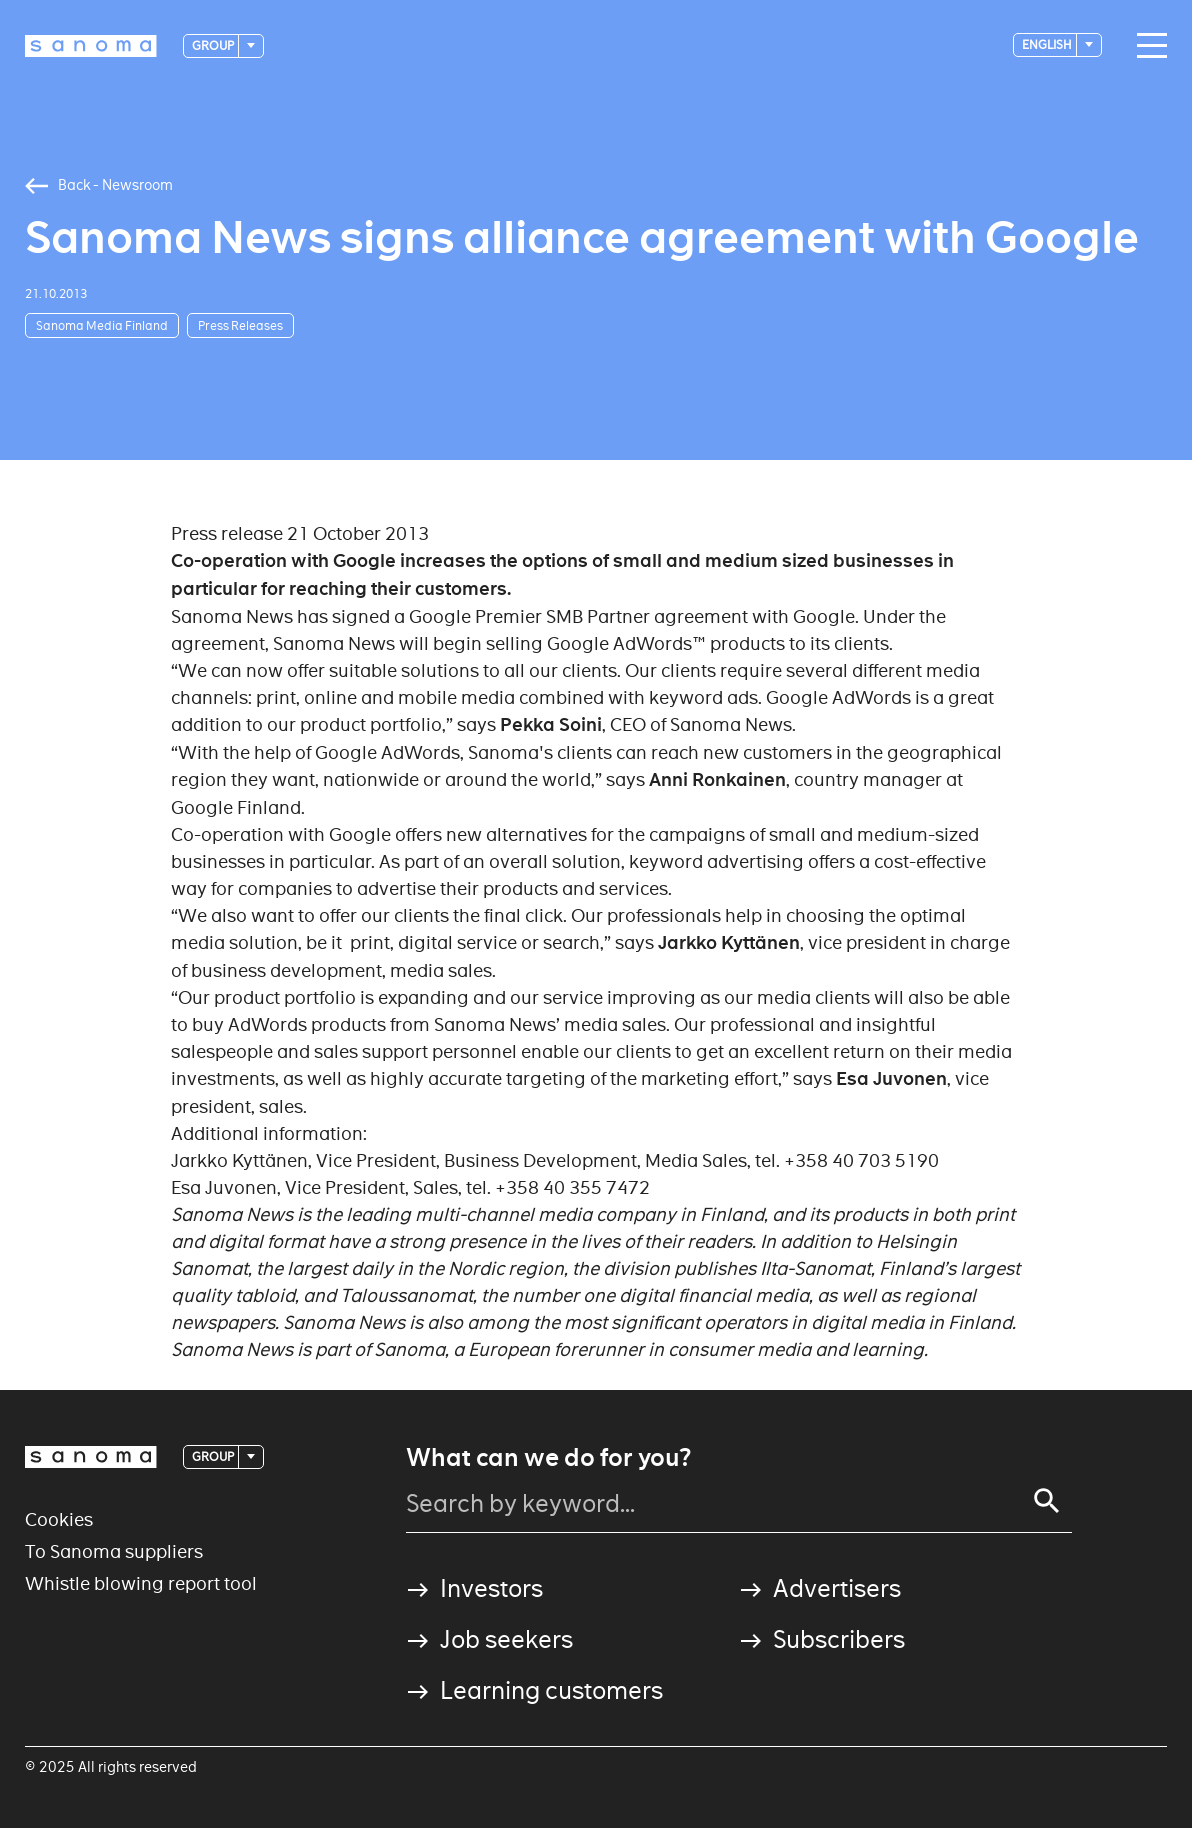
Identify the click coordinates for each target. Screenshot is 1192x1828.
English (1048, 44)
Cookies (59, 1519)
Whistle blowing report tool (141, 1583)
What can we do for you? (548, 1458)
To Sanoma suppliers (114, 1551)
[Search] (1047, 1501)
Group (214, 45)
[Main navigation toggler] (1147, 46)
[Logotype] (91, 46)
